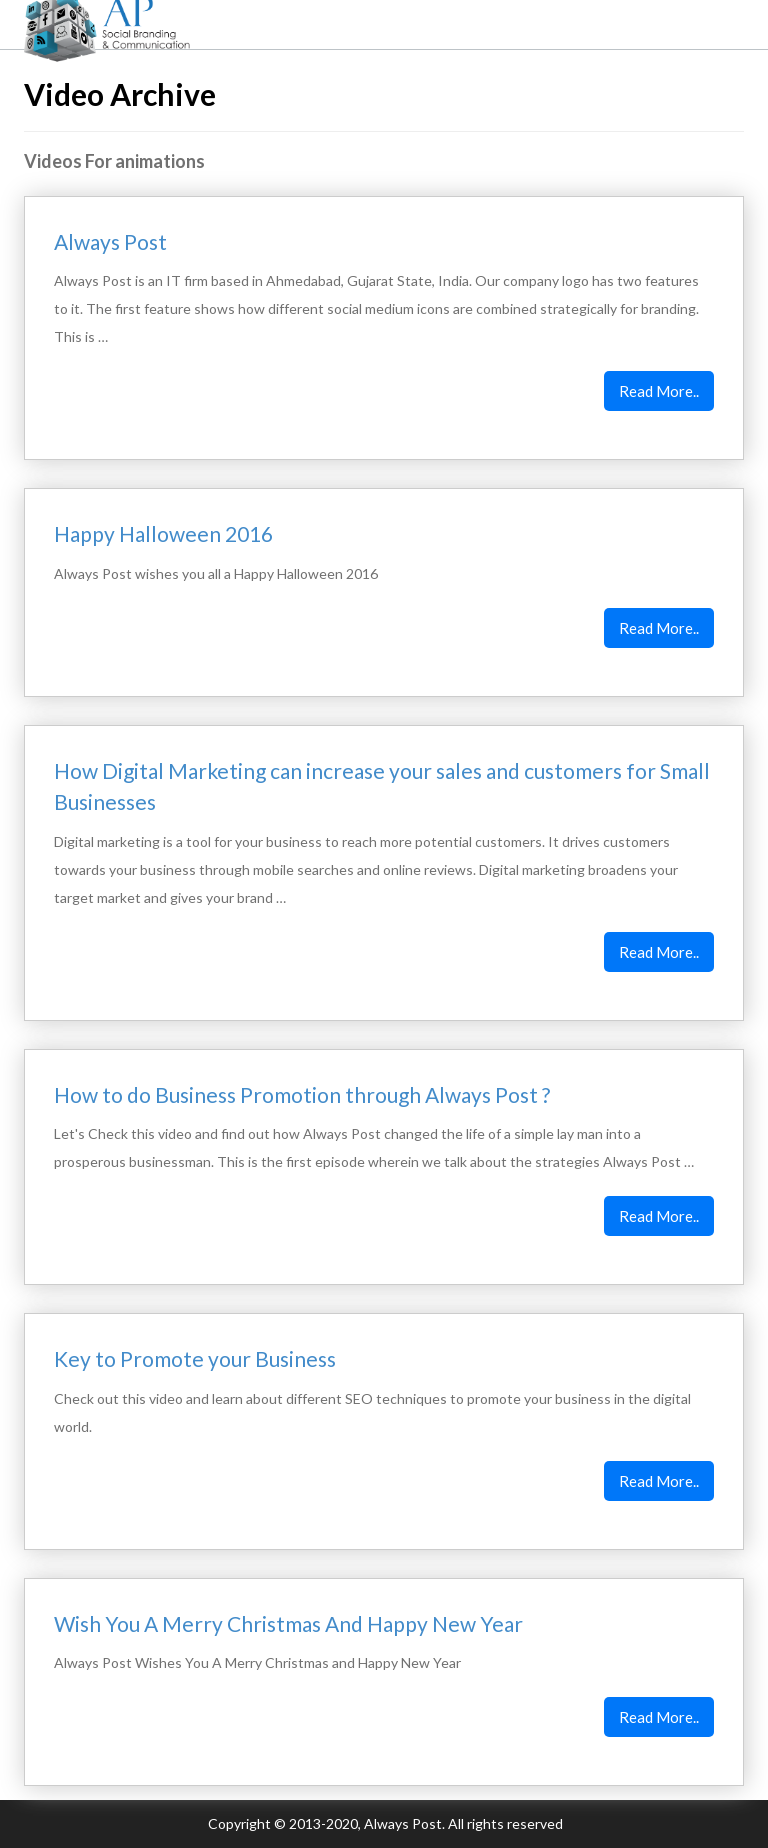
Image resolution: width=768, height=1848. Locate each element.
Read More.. (659, 391)
